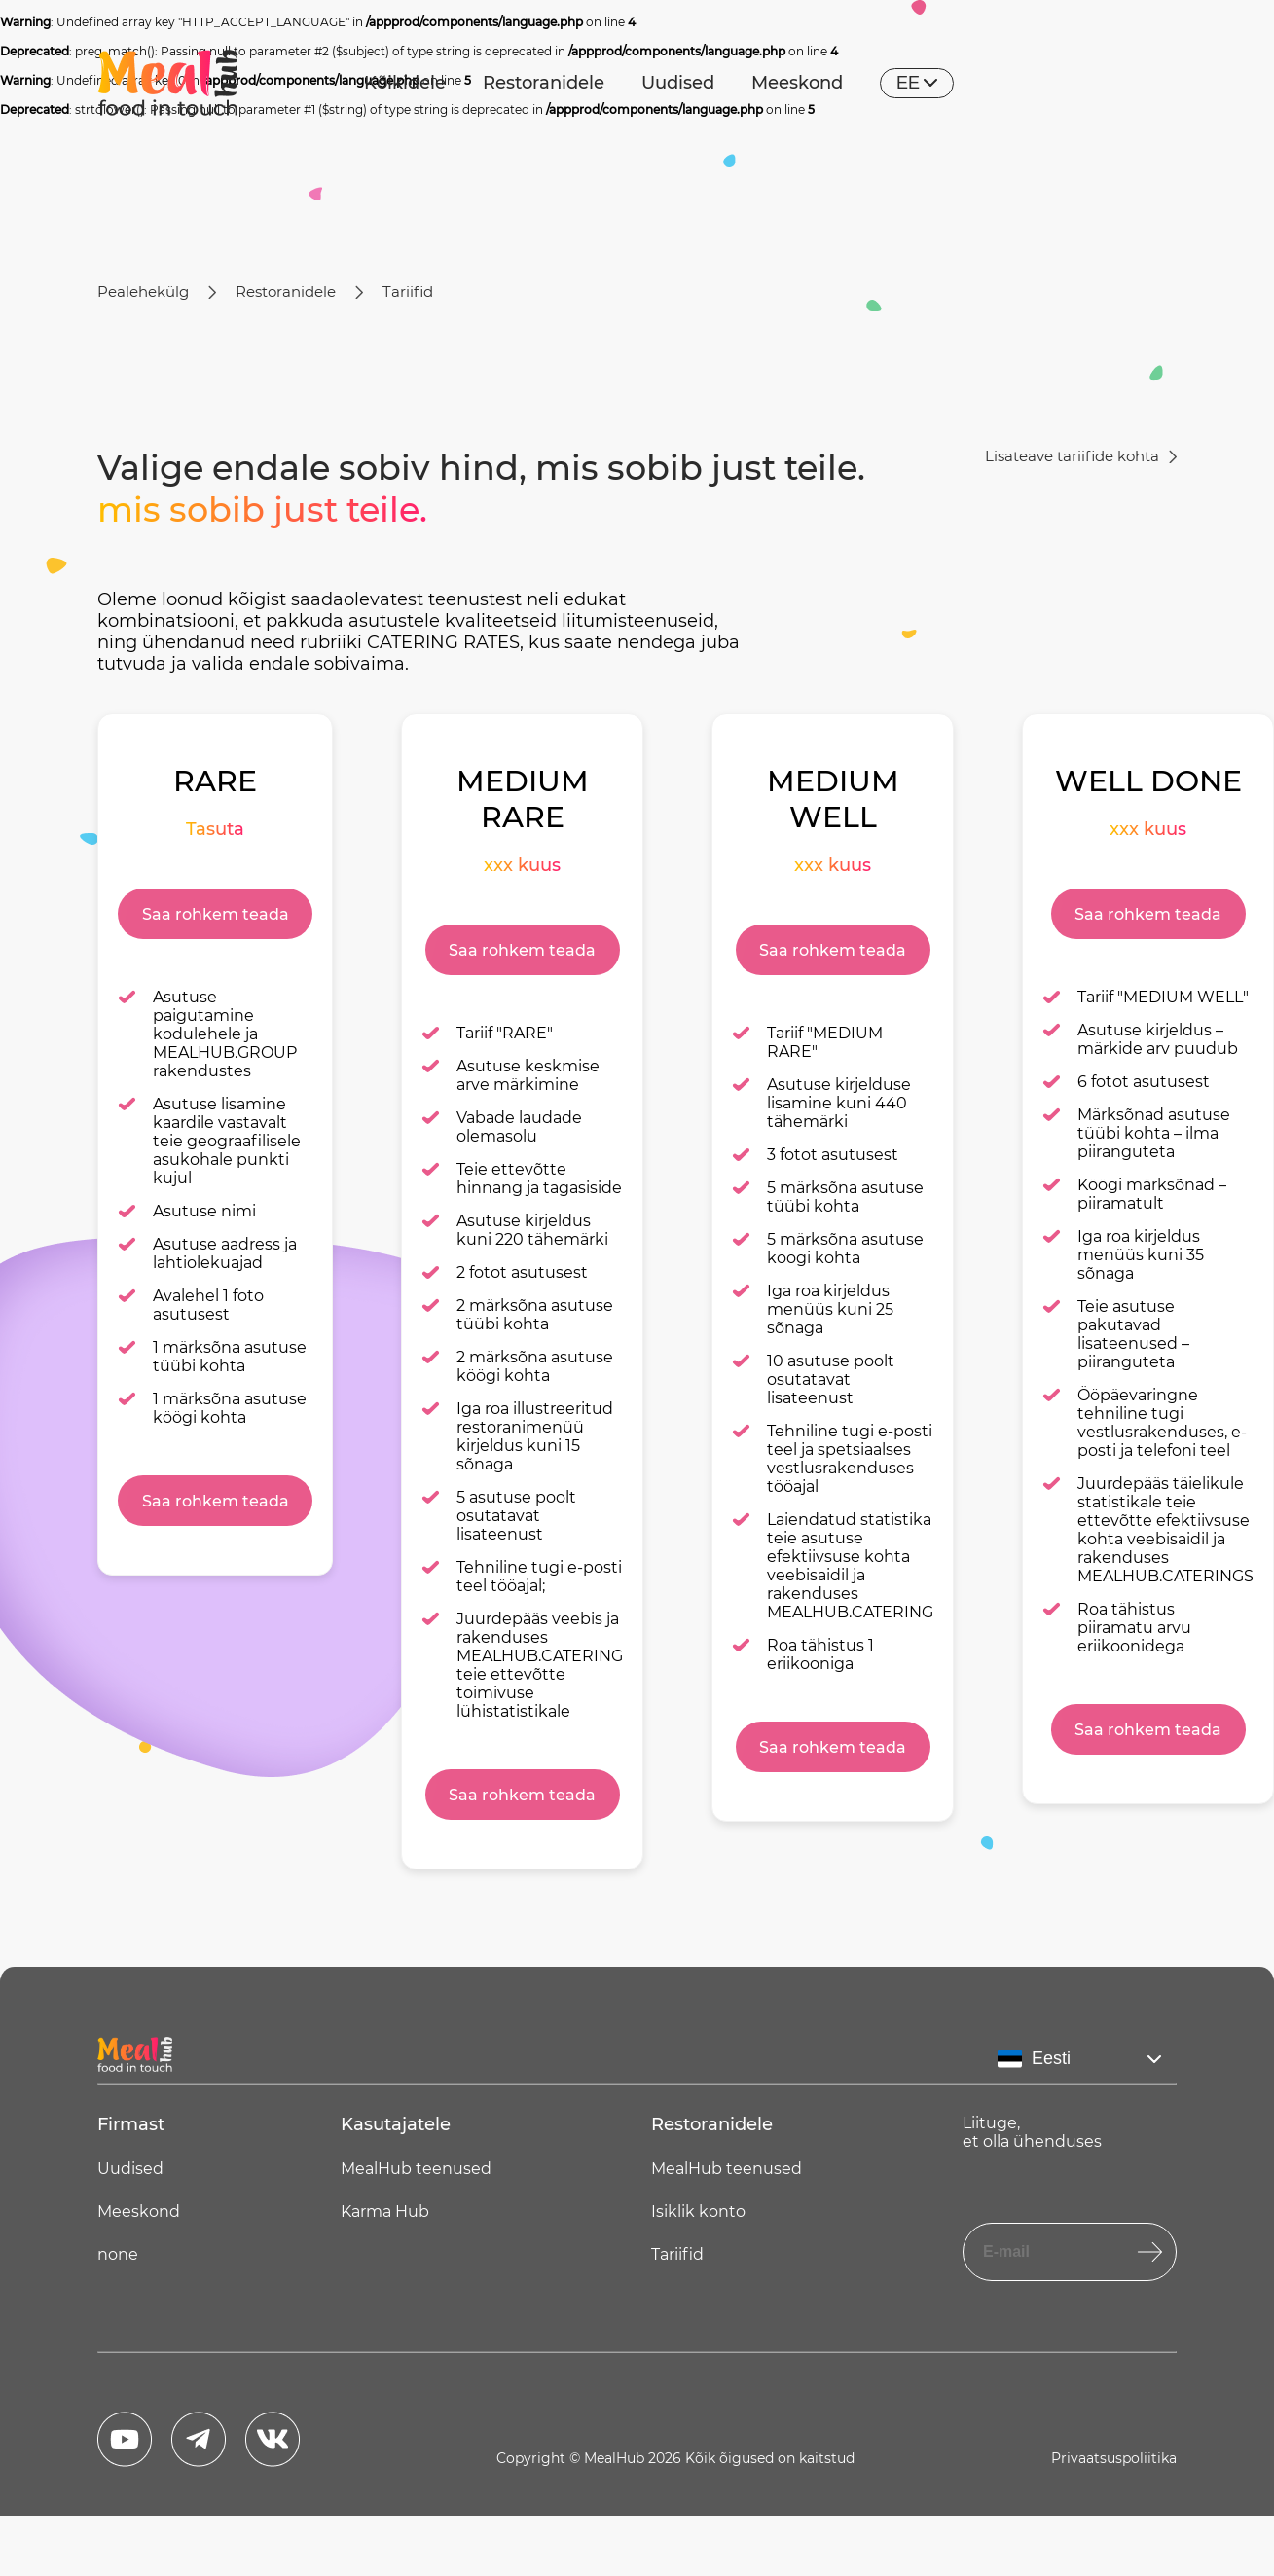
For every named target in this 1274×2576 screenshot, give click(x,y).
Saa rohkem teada (215, 914)
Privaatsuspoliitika (1114, 2458)
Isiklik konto (698, 2211)
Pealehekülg (143, 291)
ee (916, 82)
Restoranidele (543, 82)
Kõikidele (405, 82)
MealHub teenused (416, 2168)
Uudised (677, 82)
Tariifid (407, 291)
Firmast (130, 2124)
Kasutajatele (396, 2124)
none (117, 2254)
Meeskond (797, 82)
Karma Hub (385, 2211)
